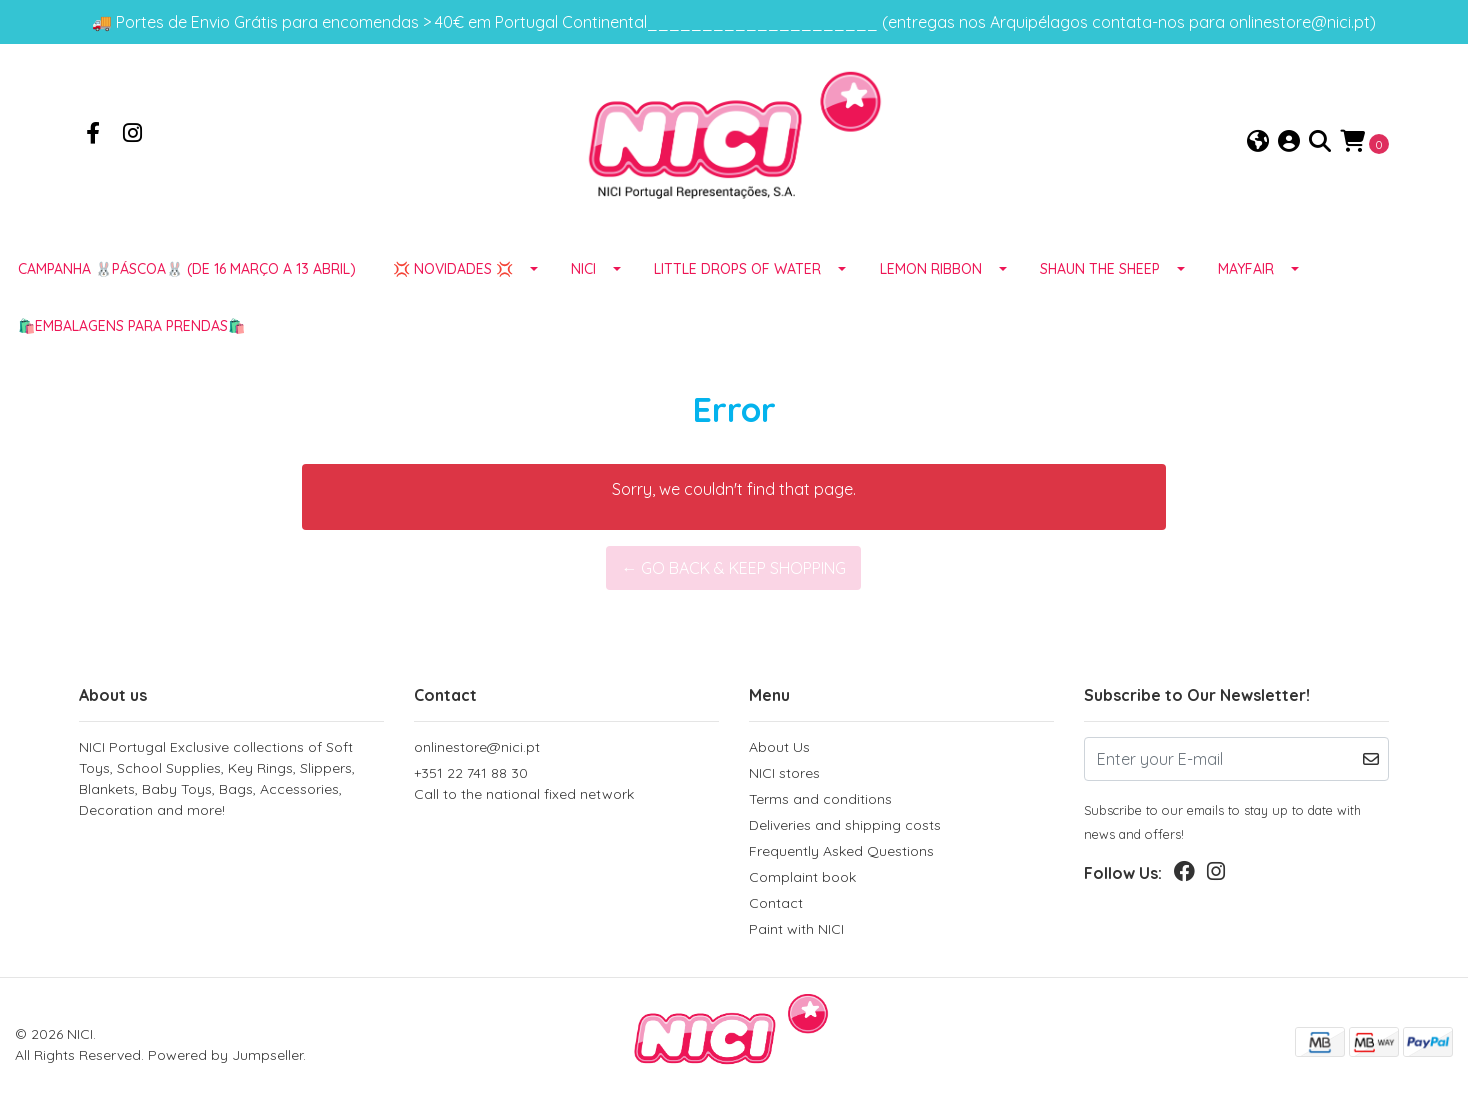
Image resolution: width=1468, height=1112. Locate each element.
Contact (776, 903)
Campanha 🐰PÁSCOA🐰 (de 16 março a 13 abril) (187, 269)
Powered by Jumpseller (225, 1055)
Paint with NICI (796, 929)
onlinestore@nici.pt (477, 747)
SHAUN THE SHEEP (1100, 269)
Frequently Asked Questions (841, 851)
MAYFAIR (1246, 269)
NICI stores (784, 773)
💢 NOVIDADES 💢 (453, 269)
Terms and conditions (820, 799)
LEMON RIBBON (931, 269)
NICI (583, 269)
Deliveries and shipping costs (845, 825)
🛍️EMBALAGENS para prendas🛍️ (131, 326)
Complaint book (802, 877)
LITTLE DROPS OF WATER (737, 269)
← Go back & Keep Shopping (733, 568)
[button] (1258, 142)
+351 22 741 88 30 (566, 784)
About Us (779, 747)
